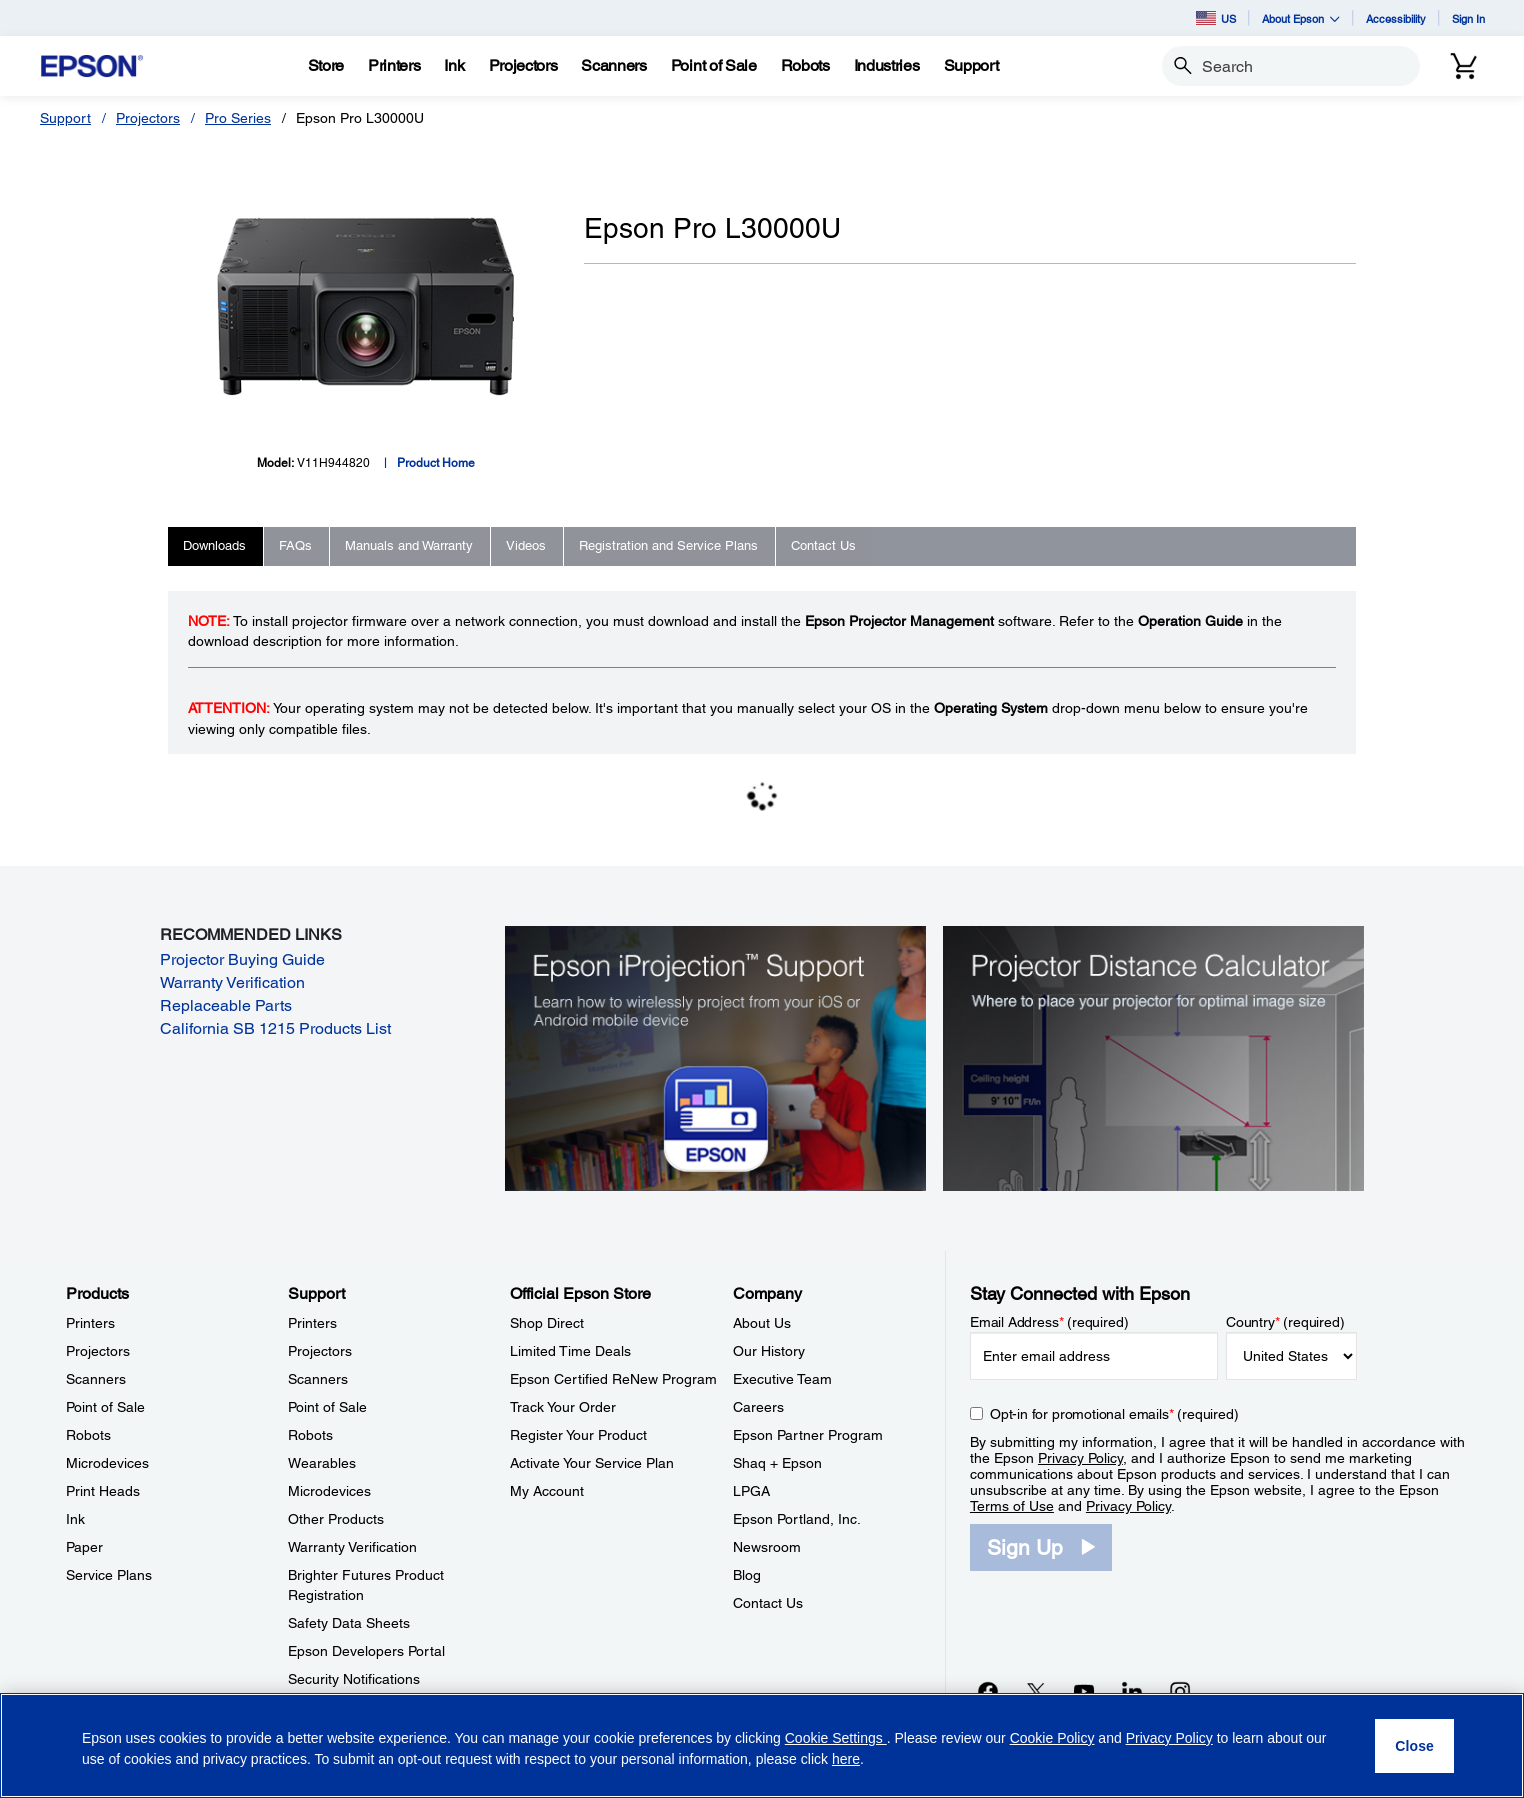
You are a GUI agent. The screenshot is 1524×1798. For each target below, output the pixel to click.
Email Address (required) (1049, 1322)
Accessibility (1396, 18)
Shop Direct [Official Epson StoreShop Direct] (547, 1323)
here (846, 1759)
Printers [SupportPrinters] (312, 1323)
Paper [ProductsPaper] (84, 1547)
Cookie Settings (836, 1738)
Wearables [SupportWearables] (322, 1463)
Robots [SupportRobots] (310, 1435)
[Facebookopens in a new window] (988, 1691)
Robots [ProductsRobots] (88, 1435)
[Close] (1414, 1746)
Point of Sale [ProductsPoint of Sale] (105, 1407)
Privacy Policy (1080, 1458)
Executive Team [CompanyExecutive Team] (782, 1379)
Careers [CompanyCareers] (758, 1407)
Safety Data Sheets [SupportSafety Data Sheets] (349, 1623)
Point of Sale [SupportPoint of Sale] (327, 1407)
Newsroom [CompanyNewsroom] (767, 1547)
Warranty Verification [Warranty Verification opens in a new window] (232, 982)
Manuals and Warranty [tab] (409, 545)
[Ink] (454, 66)
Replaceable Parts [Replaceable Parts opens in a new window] (226, 1005)
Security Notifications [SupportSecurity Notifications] (354, 1679)
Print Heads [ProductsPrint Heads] (103, 1491)
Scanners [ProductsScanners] (96, 1379)
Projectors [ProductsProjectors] (98, 1351)
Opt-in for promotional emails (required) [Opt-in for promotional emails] (1114, 1414)
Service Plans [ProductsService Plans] (109, 1575)
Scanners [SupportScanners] (318, 1379)
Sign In (1468, 18)
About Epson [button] (1301, 18)
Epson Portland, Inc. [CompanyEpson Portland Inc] (797, 1519)
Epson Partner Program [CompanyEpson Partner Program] (808, 1435)
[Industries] (887, 66)
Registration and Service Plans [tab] (668, 545)
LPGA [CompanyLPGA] (751, 1491)
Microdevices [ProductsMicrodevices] (107, 1463)
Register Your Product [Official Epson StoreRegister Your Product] (578, 1435)
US (1216, 18)
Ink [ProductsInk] (75, 1519)
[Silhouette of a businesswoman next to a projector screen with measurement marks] (1153, 1057)
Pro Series (238, 118)
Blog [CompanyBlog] (747, 1575)
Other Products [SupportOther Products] (336, 1519)
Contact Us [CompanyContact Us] (768, 1603)
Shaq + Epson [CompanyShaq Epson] (777, 1463)
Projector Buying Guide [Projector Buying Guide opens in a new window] (242, 959)
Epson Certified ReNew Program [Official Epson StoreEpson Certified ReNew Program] (613, 1379)
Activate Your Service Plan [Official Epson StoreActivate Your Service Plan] (592, 1463)
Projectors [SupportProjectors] (320, 1351)
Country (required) (1285, 1322)
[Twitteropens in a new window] (1036, 1691)
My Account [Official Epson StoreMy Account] (547, 1491)
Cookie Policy (1052, 1738)
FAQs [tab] (295, 545)
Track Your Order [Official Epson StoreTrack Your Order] (563, 1407)
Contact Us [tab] (823, 545)
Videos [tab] (526, 545)
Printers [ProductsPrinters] (90, 1323)
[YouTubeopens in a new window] (1084, 1691)
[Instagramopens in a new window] (1180, 1691)
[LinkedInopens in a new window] (1132, 1691)
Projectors (148, 118)
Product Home (436, 463)
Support (65, 118)
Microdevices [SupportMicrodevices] (329, 1491)
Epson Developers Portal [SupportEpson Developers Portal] (366, 1651)
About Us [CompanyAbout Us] (762, 1323)
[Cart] (1464, 66)
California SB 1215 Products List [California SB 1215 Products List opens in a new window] (275, 1028)
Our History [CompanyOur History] (769, 1351)
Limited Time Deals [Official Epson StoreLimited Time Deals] (570, 1351)
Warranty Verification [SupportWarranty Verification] (352, 1547)
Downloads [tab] (214, 545)
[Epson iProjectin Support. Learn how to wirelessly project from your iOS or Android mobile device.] (715, 1057)
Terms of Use (1012, 1506)
